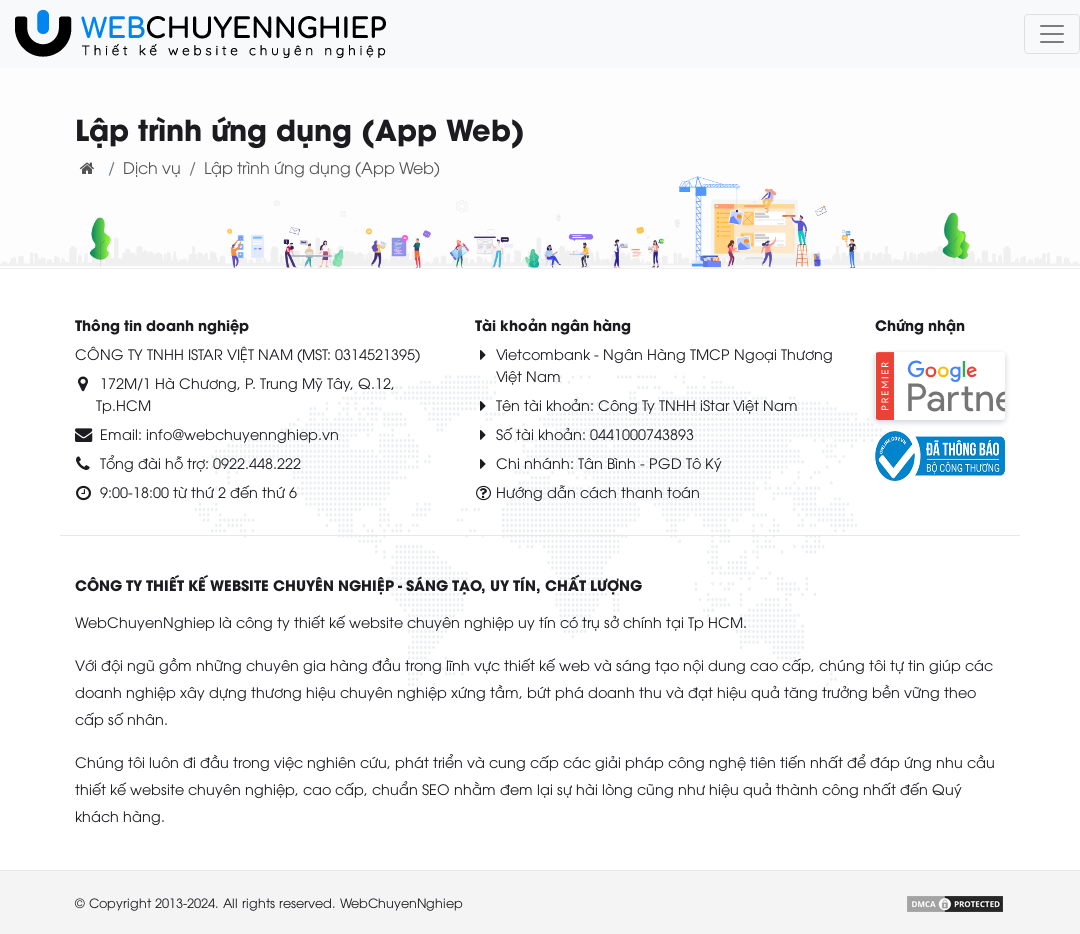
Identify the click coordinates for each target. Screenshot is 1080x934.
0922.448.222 (257, 462)
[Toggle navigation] (1052, 34)
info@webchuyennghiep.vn (242, 433)
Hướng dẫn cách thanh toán (598, 491)
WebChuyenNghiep (401, 902)
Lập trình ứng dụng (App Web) (322, 167)
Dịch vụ (152, 167)
